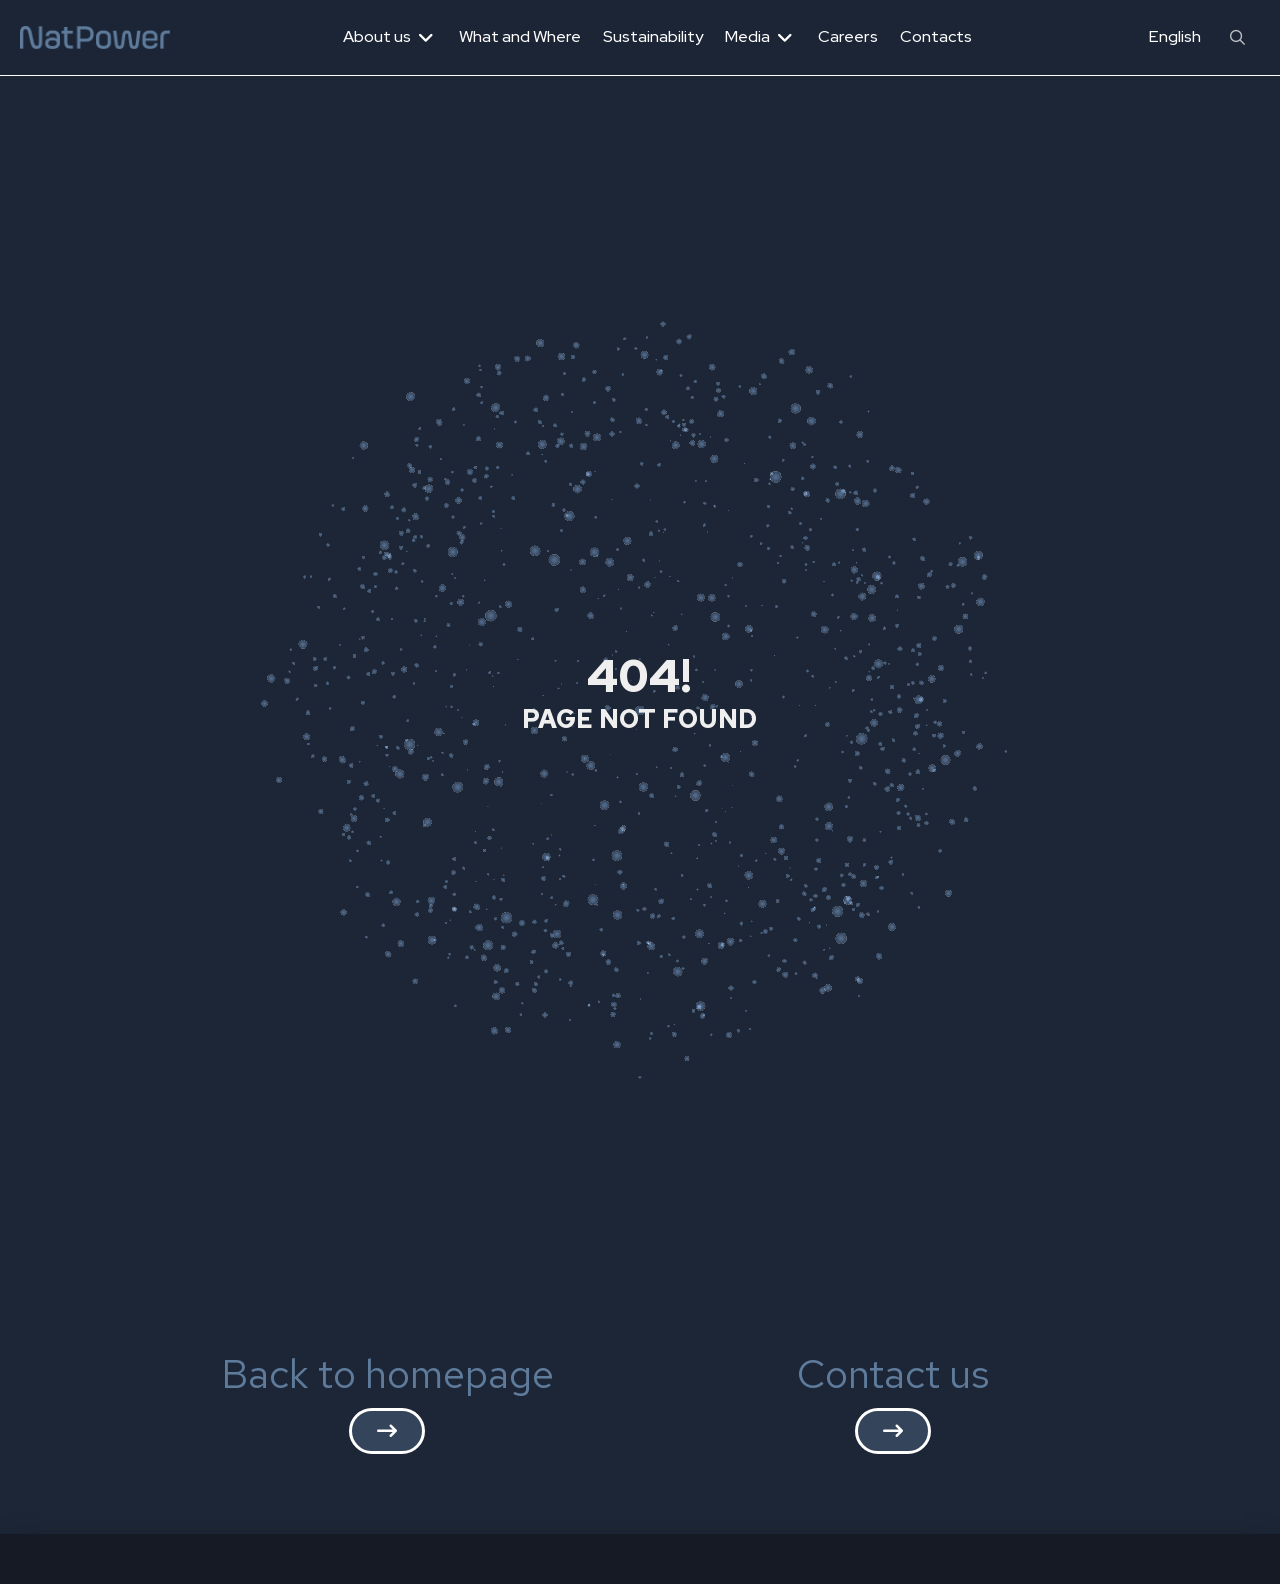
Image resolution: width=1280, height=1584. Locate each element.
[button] (1237, 37)
